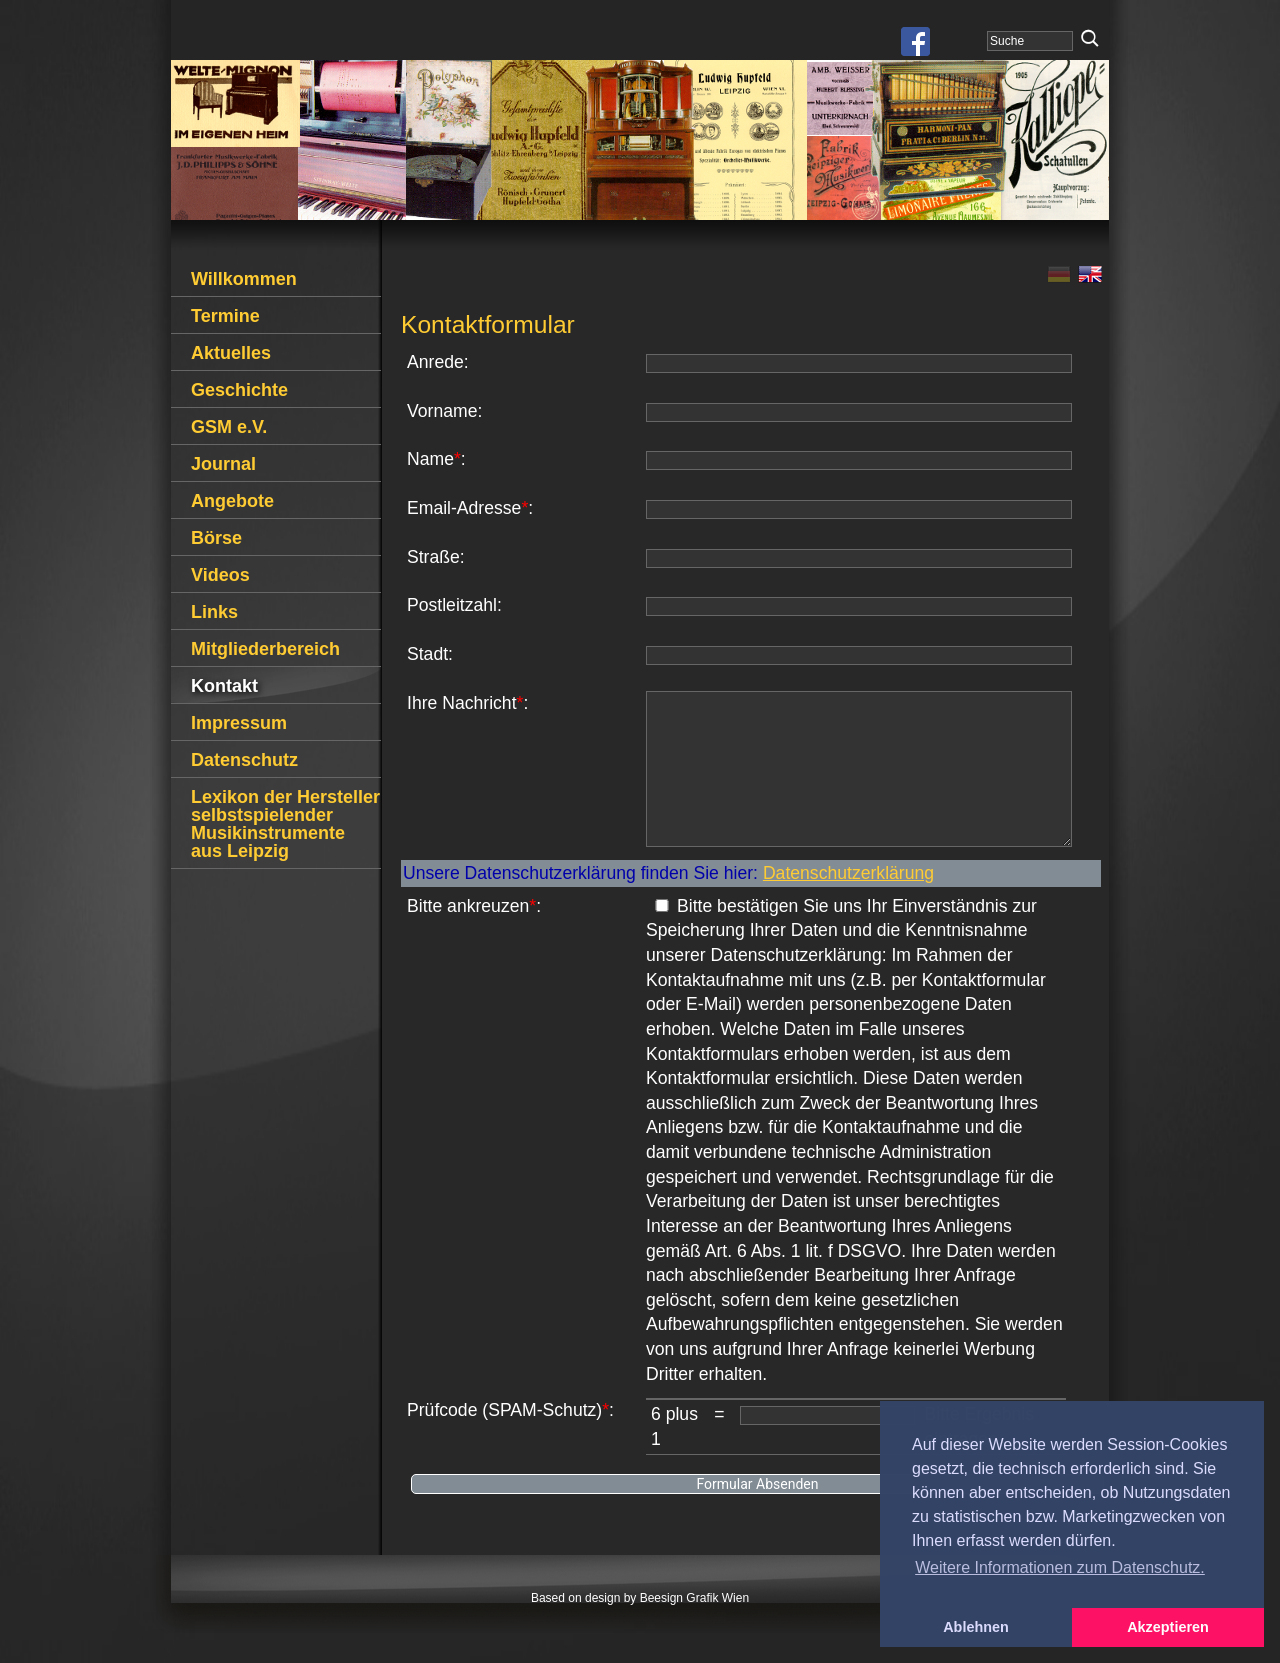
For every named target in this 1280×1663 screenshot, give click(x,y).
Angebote (232, 501)
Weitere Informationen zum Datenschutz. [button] (1060, 1567)
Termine (225, 316)
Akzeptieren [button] (1168, 1627)
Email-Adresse (464, 508)
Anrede (435, 362)
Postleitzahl (452, 605)
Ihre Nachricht (462, 703)
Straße (433, 557)
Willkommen (244, 279)
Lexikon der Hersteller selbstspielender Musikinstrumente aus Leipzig (285, 824)
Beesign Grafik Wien (694, 1628)
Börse (216, 538)
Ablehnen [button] (976, 1627)
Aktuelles (231, 353)
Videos (220, 575)
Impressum (239, 723)
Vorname (442, 411)
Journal (223, 464)
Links (214, 612)
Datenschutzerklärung (848, 903)
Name (430, 459)
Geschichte (239, 390)
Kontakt (224, 686)
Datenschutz (244, 760)
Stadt (427, 654)
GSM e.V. (229, 427)
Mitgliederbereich (265, 649)
